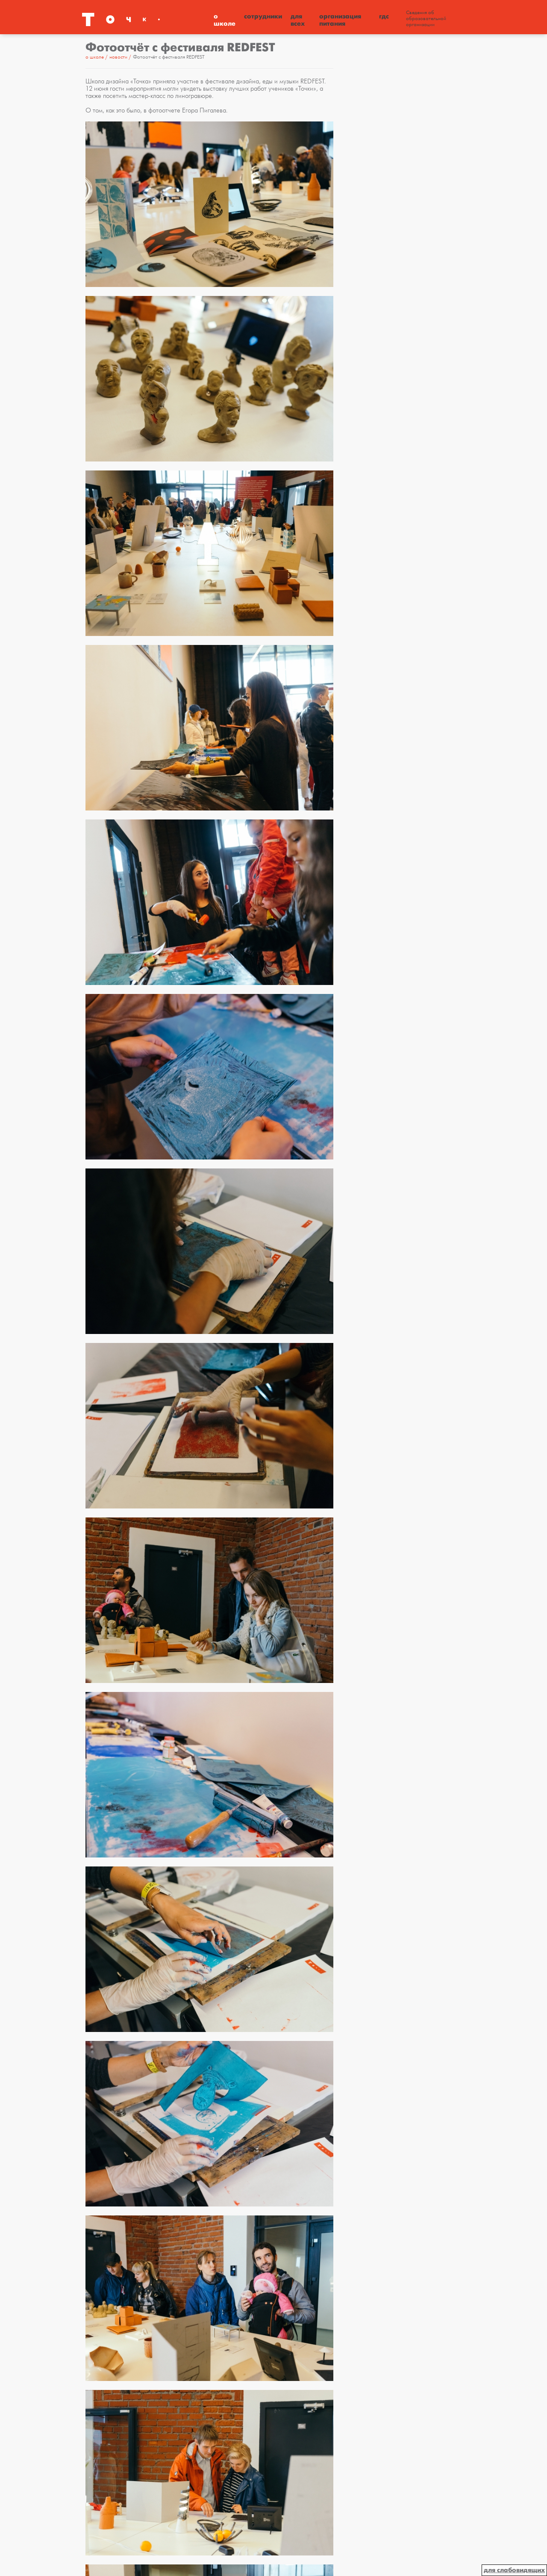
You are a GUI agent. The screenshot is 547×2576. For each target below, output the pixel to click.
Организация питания (340, 20)
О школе (224, 20)
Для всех (298, 20)
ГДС (384, 16)
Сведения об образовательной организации (426, 19)
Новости (119, 57)
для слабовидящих (514, 2570)
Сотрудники (263, 16)
